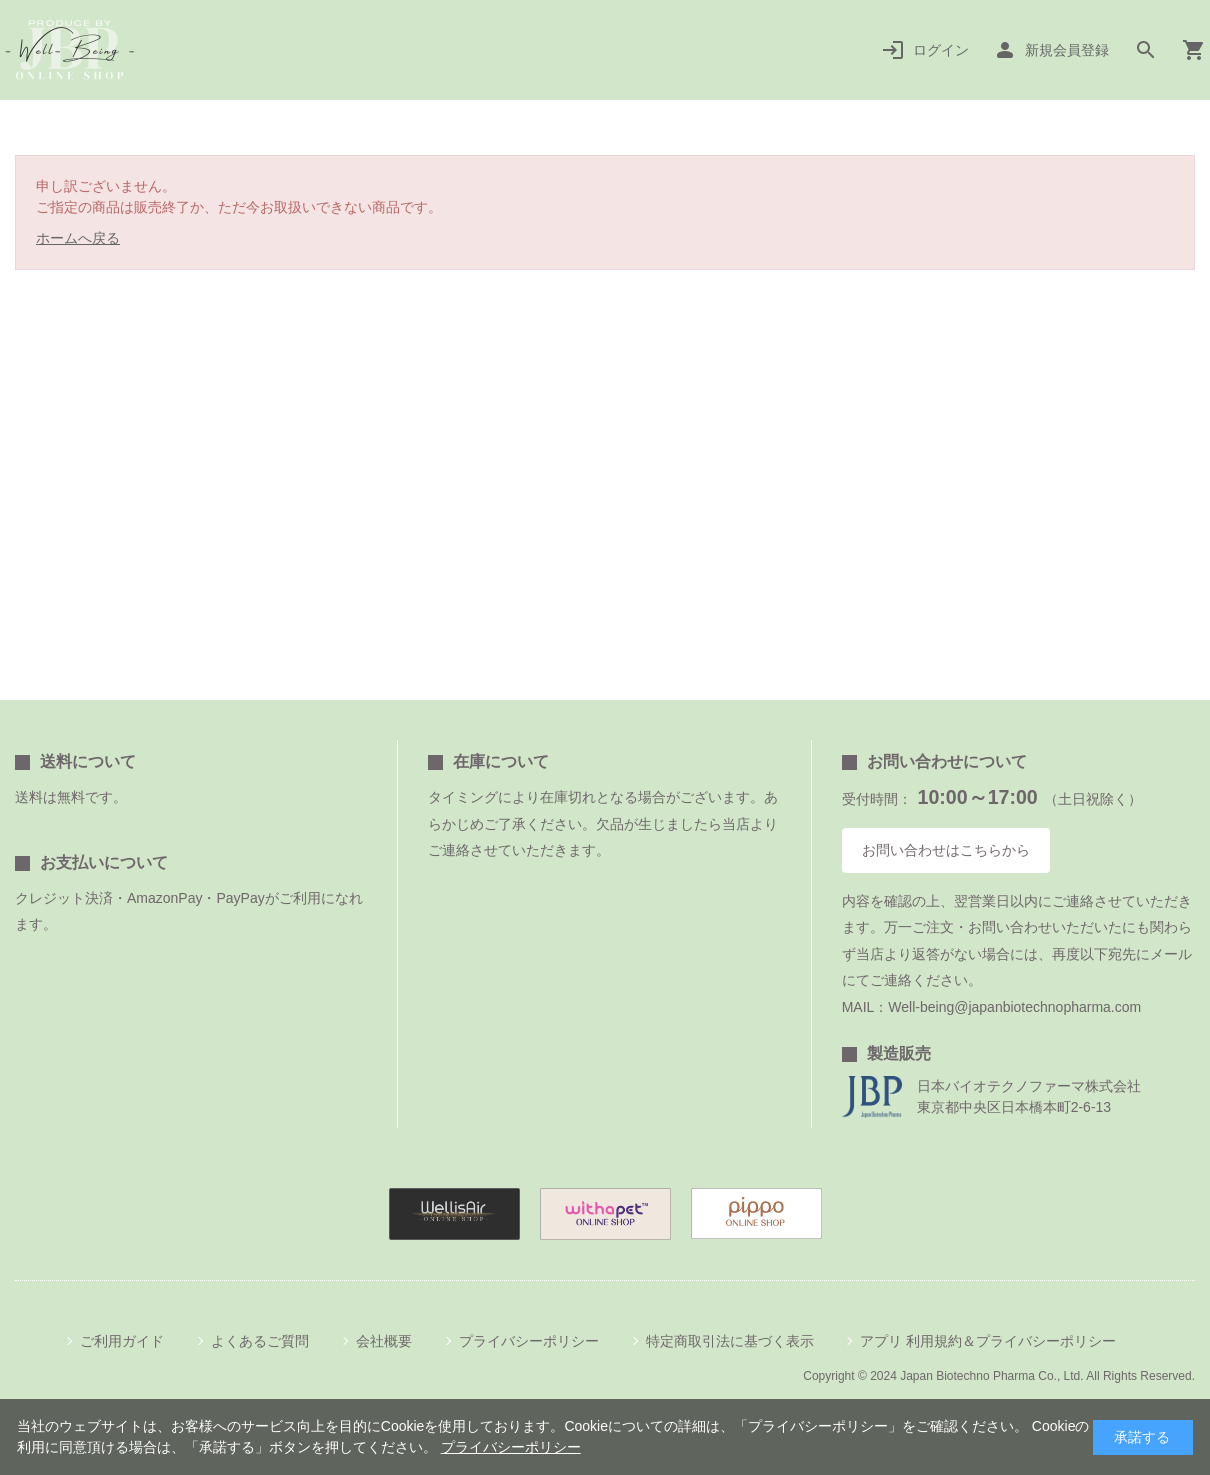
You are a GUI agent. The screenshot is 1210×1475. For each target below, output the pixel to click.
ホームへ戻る (78, 238)
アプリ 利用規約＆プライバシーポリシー (988, 1341)
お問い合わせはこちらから (946, 850)
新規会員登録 (1067, 50)
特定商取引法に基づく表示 (730, 1341)
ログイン (941, 50)
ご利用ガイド (122, 1341)
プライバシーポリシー (529, 1341)
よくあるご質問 (260, 1341)
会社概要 (384, 1341)
